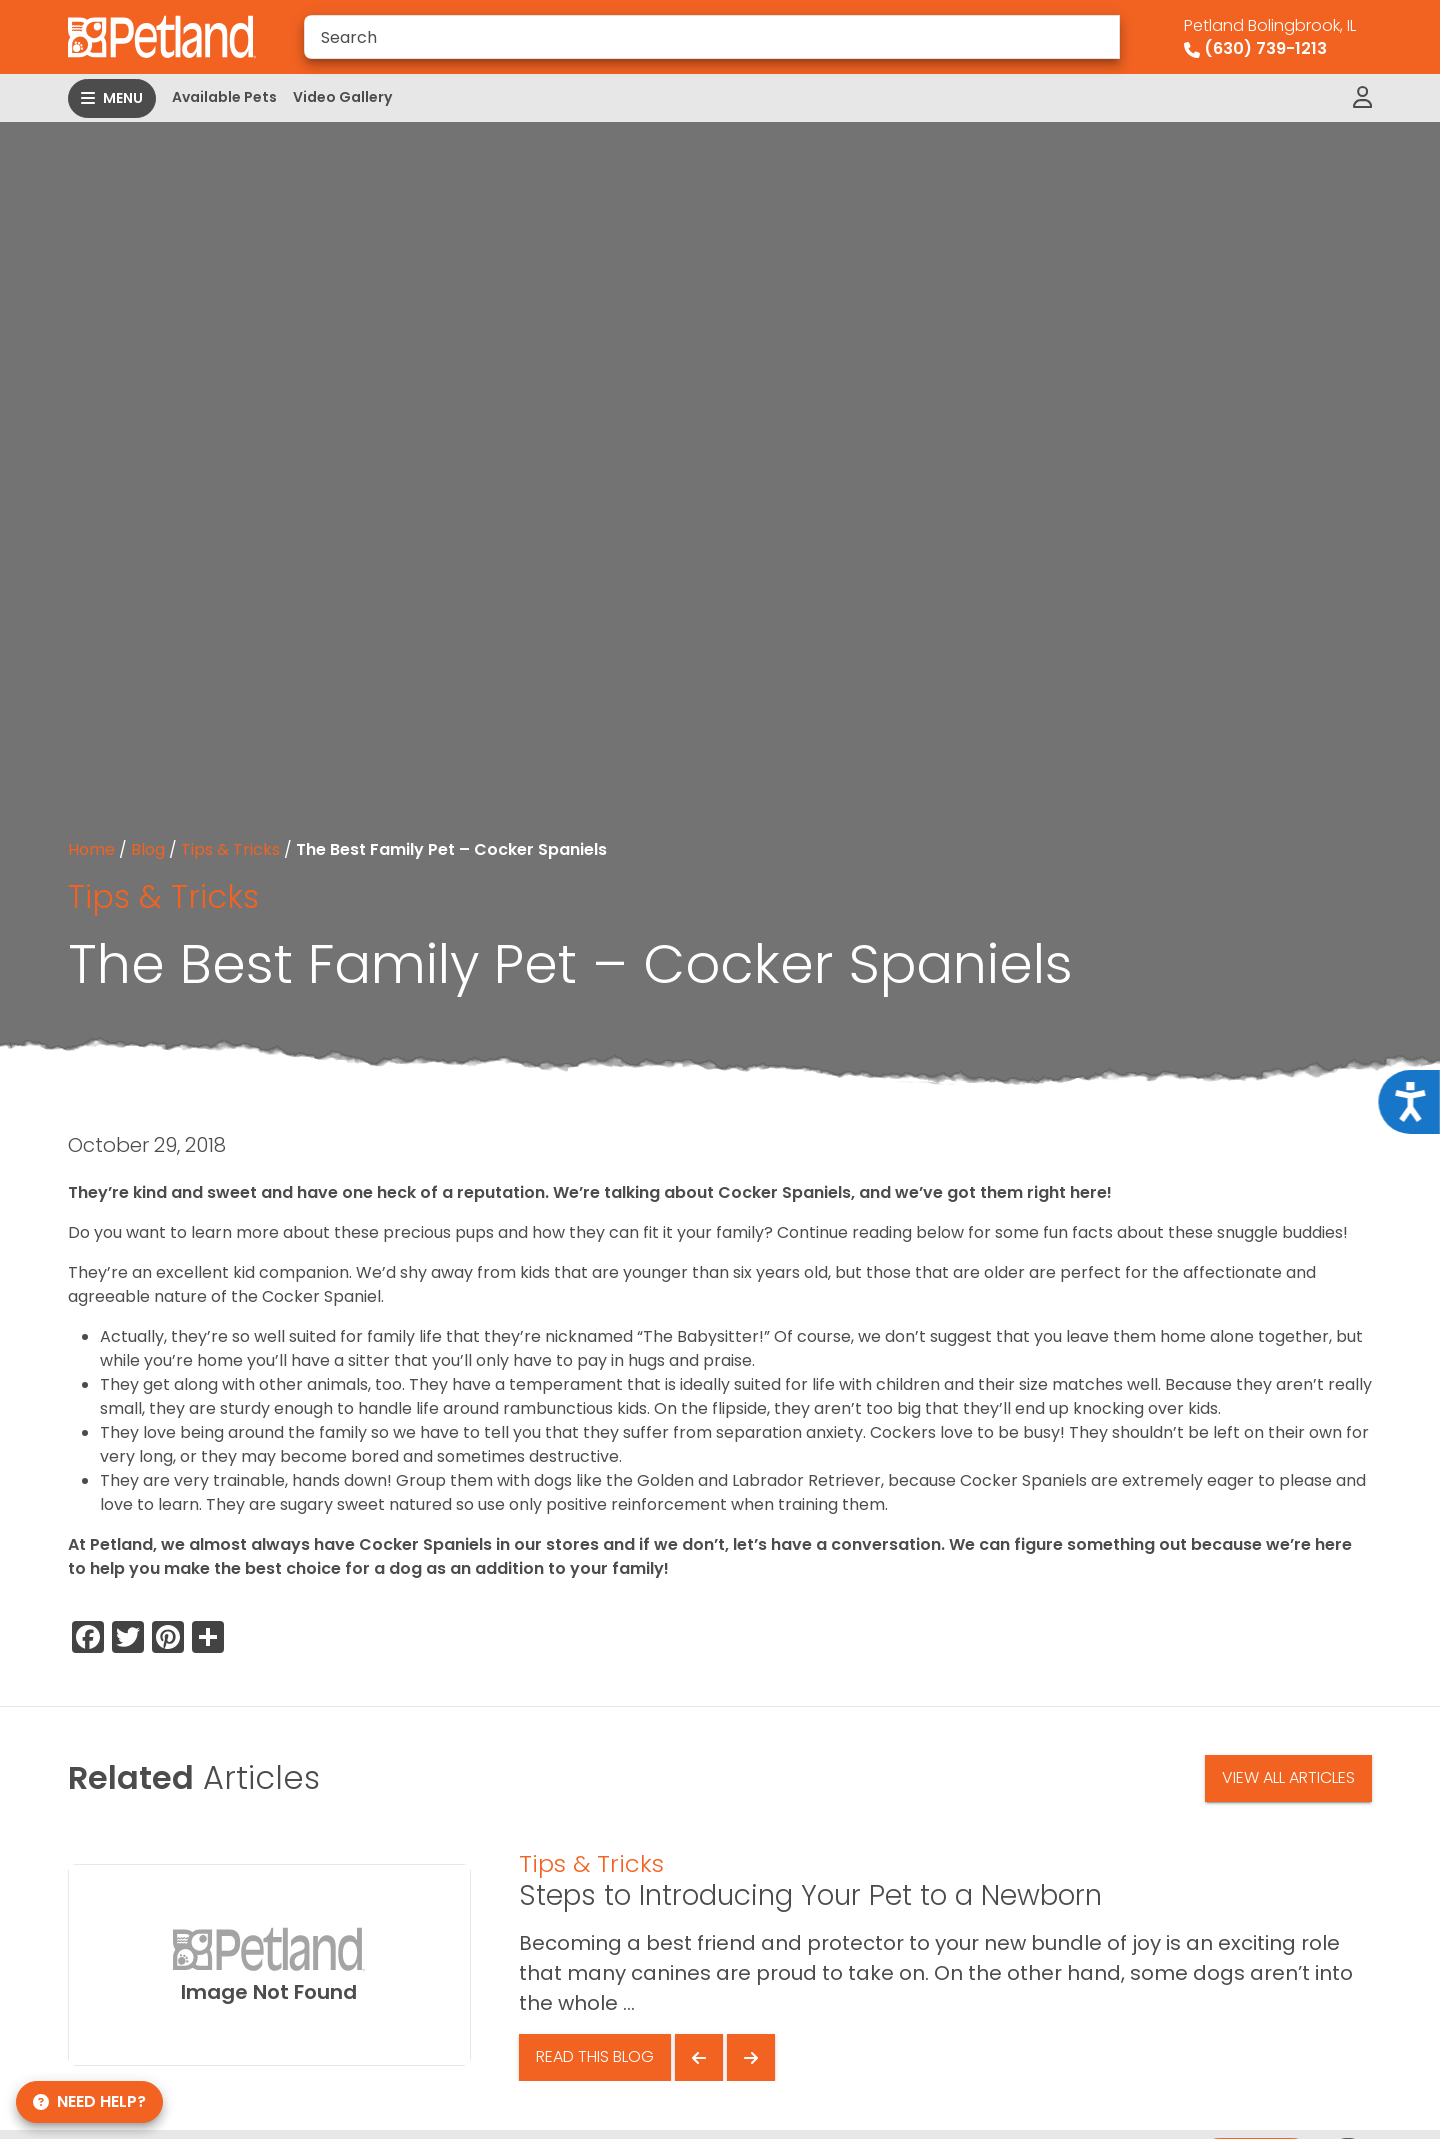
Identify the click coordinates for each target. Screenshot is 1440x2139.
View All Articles (1288, 1777)
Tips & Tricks (230, 849)
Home (91, 849)
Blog (148, 849)
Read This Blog (595, 2056)
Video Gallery (342, 97)
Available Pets (224, 97)
